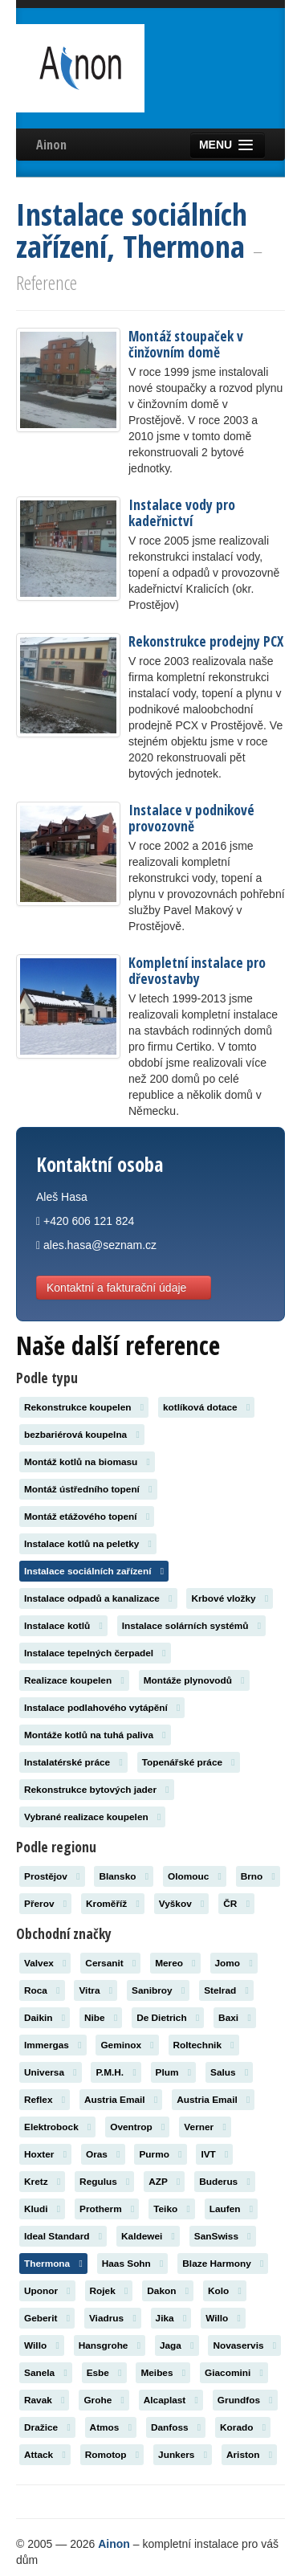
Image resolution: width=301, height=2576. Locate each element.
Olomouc (195, 1876)
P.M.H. (116, 2072)
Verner (205, 2127)
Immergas (53, 2045)
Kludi (42, 2209)
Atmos (111, 2427)
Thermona (53, 2263)
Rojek (109, 2290)
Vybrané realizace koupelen (92, 1817)
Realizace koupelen (74, 1680)
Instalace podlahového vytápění (102, 1707)
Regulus (104, 2181)
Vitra (95, 1990)
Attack (45, 2454)
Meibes (162, 2372)
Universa (50, 2072)
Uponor (47, 2290)
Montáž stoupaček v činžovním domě (185, 343)
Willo (223, 2318)
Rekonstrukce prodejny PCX (205, 641)
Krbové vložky (229, 1598)
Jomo (234, 1963)
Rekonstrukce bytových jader (96, 1789)
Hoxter (45, 2154)
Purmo (160, 2154)
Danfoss (176, 2427)
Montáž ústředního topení (88, 1489)
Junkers (182, 2454)
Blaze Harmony (222, 2263)
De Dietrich (167, 2017)
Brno (258, 1876)
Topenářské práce (188, 1762)
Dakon (168, 2290)
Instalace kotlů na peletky (88, 1543)
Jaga (177, 2345)
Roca (42, 1990)
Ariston (249, 2454)
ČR (236, 1903)
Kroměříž (113, 1903)
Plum (174, 2072)
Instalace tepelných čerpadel (95, 1653)
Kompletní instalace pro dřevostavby (197, 970)
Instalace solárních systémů (191, 1625)
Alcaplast (171, 2400)
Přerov (45, 1903)
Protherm (106, 2209)
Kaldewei (148, 2236)
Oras (103, 2154)
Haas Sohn (133, 2263)
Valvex (45, 1963)
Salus (229, 2072)
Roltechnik (203, 2045)
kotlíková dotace (206, 1407)
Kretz (42, 2181)
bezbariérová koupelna (82, 1434)
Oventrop (137, 2127)
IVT (214, 2154)
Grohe (103, 2400)
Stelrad (226, 1990)
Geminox (126, 2045)
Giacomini (234, 2372)
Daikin (44, 2017)
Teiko (171, 2209)
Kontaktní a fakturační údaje (124, 1287)
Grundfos (245, 2400)
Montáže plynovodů (194, 1680)
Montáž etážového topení (86, 1516)
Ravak (44, 2400)
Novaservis (244, 2345)
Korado (243, 2427)
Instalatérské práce (73, 1762)
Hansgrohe (109, 2345)
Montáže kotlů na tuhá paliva (95, 1735)
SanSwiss (222, 2236)
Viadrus (112, 2318)
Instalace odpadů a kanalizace (98, 1598)
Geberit (47, 2318)
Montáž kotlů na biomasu (87, 1462)
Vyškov (182, 1903)
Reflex (44, 2099)
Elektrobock (57, 2127)
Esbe (104, 2372)
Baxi (234, 2017)
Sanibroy (158, 1990)
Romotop (112, 2454)
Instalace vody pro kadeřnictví (181, 512)
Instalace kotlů (63, 1625)
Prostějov (52, 1876)
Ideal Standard (63, 2236)
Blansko (123, 1876)
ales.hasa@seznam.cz (100, 1245)
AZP (164, 2181)
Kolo (225, 2290)
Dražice (47, 2427)
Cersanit (110, 1963)
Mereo (175, 1963)
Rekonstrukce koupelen (84, 1407)
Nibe (100, 2017)
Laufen (231, 2209)
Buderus (224, 2181)
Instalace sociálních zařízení (94, 1571)
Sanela (45, 2372)
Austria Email (120, 2099)
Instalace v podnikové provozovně (191, 817)
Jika (171, 2318)
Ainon (51, 144)
